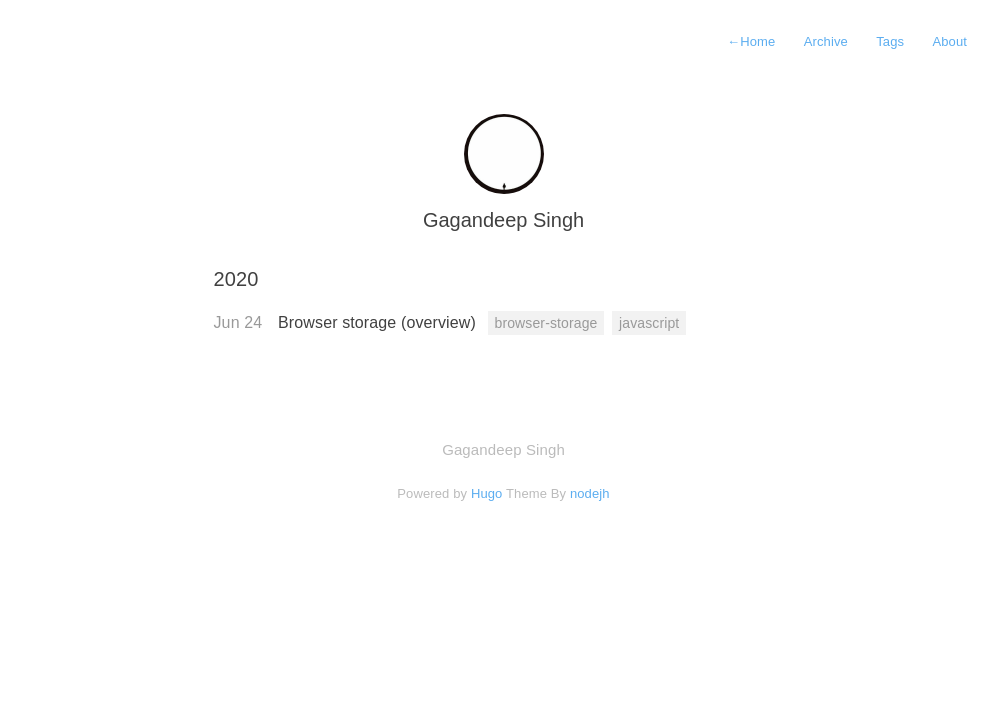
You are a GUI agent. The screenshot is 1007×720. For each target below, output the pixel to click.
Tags (890, 41)
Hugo (487, 493)
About (949, 41)
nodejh (590, 493)
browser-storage (546, 323)
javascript (649, 323)
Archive (826, 41)
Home (751, 41)
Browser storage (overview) (379, 322)
